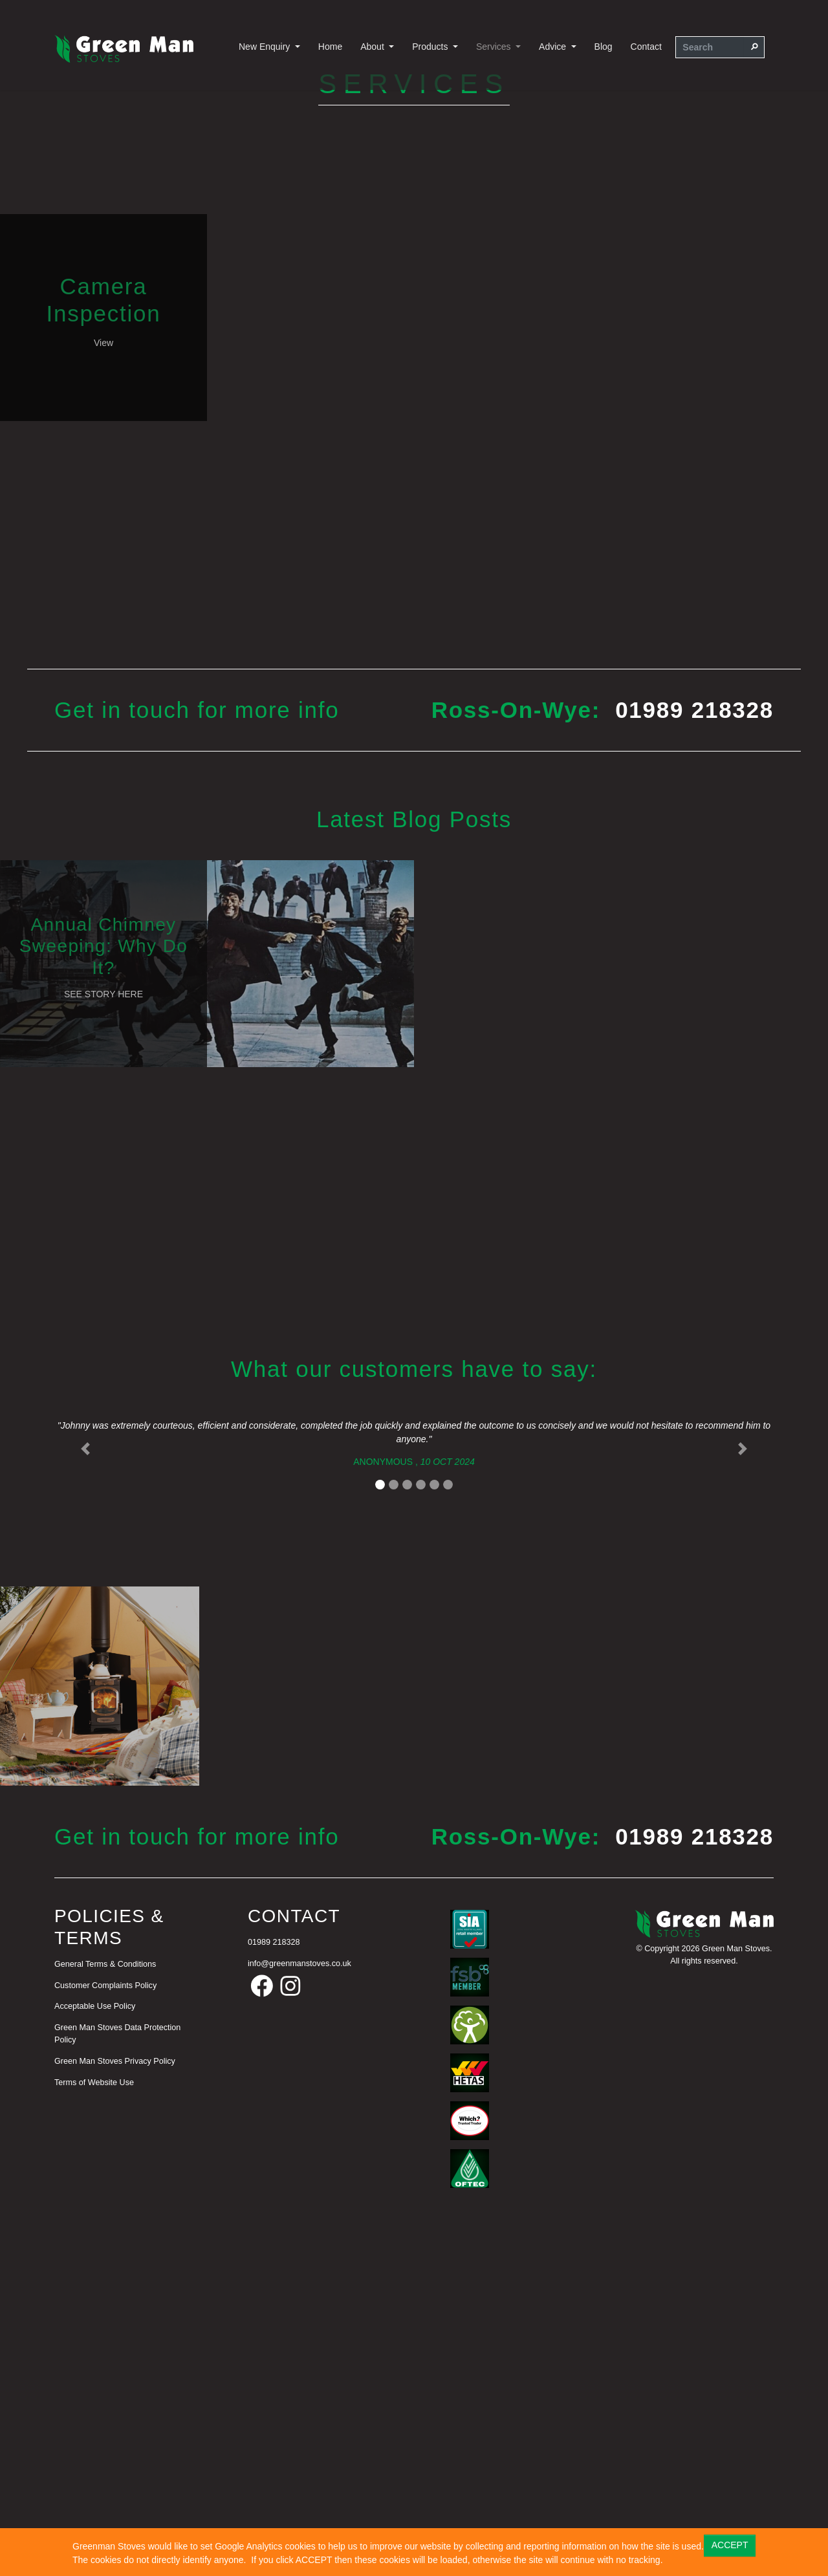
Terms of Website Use (94, 2411)
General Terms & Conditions (105, 2292)
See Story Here (103, 1325)
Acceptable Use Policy (94, 2335)
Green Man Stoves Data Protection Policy (117, 2363)
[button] (85, 1780)
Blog (603, 46)
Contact (646, 46)
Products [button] (431, 46)
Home (330, 46)
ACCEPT (730, 2545)
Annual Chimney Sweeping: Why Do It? (103, 1277)
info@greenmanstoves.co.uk (299, 2292)
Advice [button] (554, 46)
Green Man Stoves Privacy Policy (114, 2389)
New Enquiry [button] (265, 46)
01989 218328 (694, 1041)
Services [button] (495, 46)
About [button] (373, 46)
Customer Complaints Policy (105, 2314)
